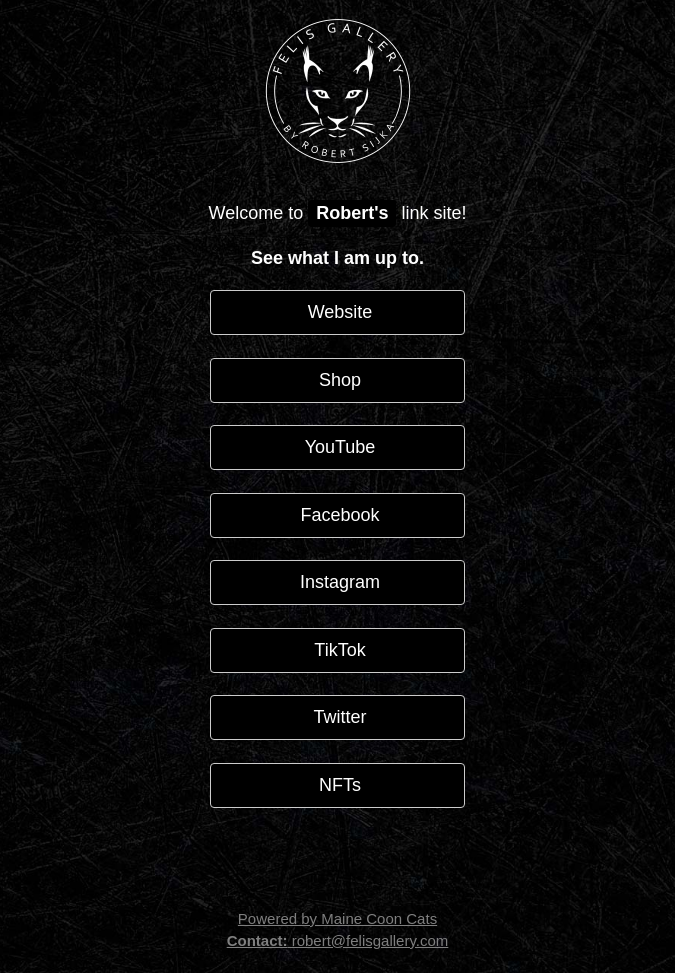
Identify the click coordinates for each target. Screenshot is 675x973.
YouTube (338, 447)
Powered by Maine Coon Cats (337, 918)
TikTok (337, 650)
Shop (337, 380)
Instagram (337, 582)
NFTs (337, 785)
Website (338, 312)
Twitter (337, 717)
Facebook (337, 515)
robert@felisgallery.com (338, 940)
